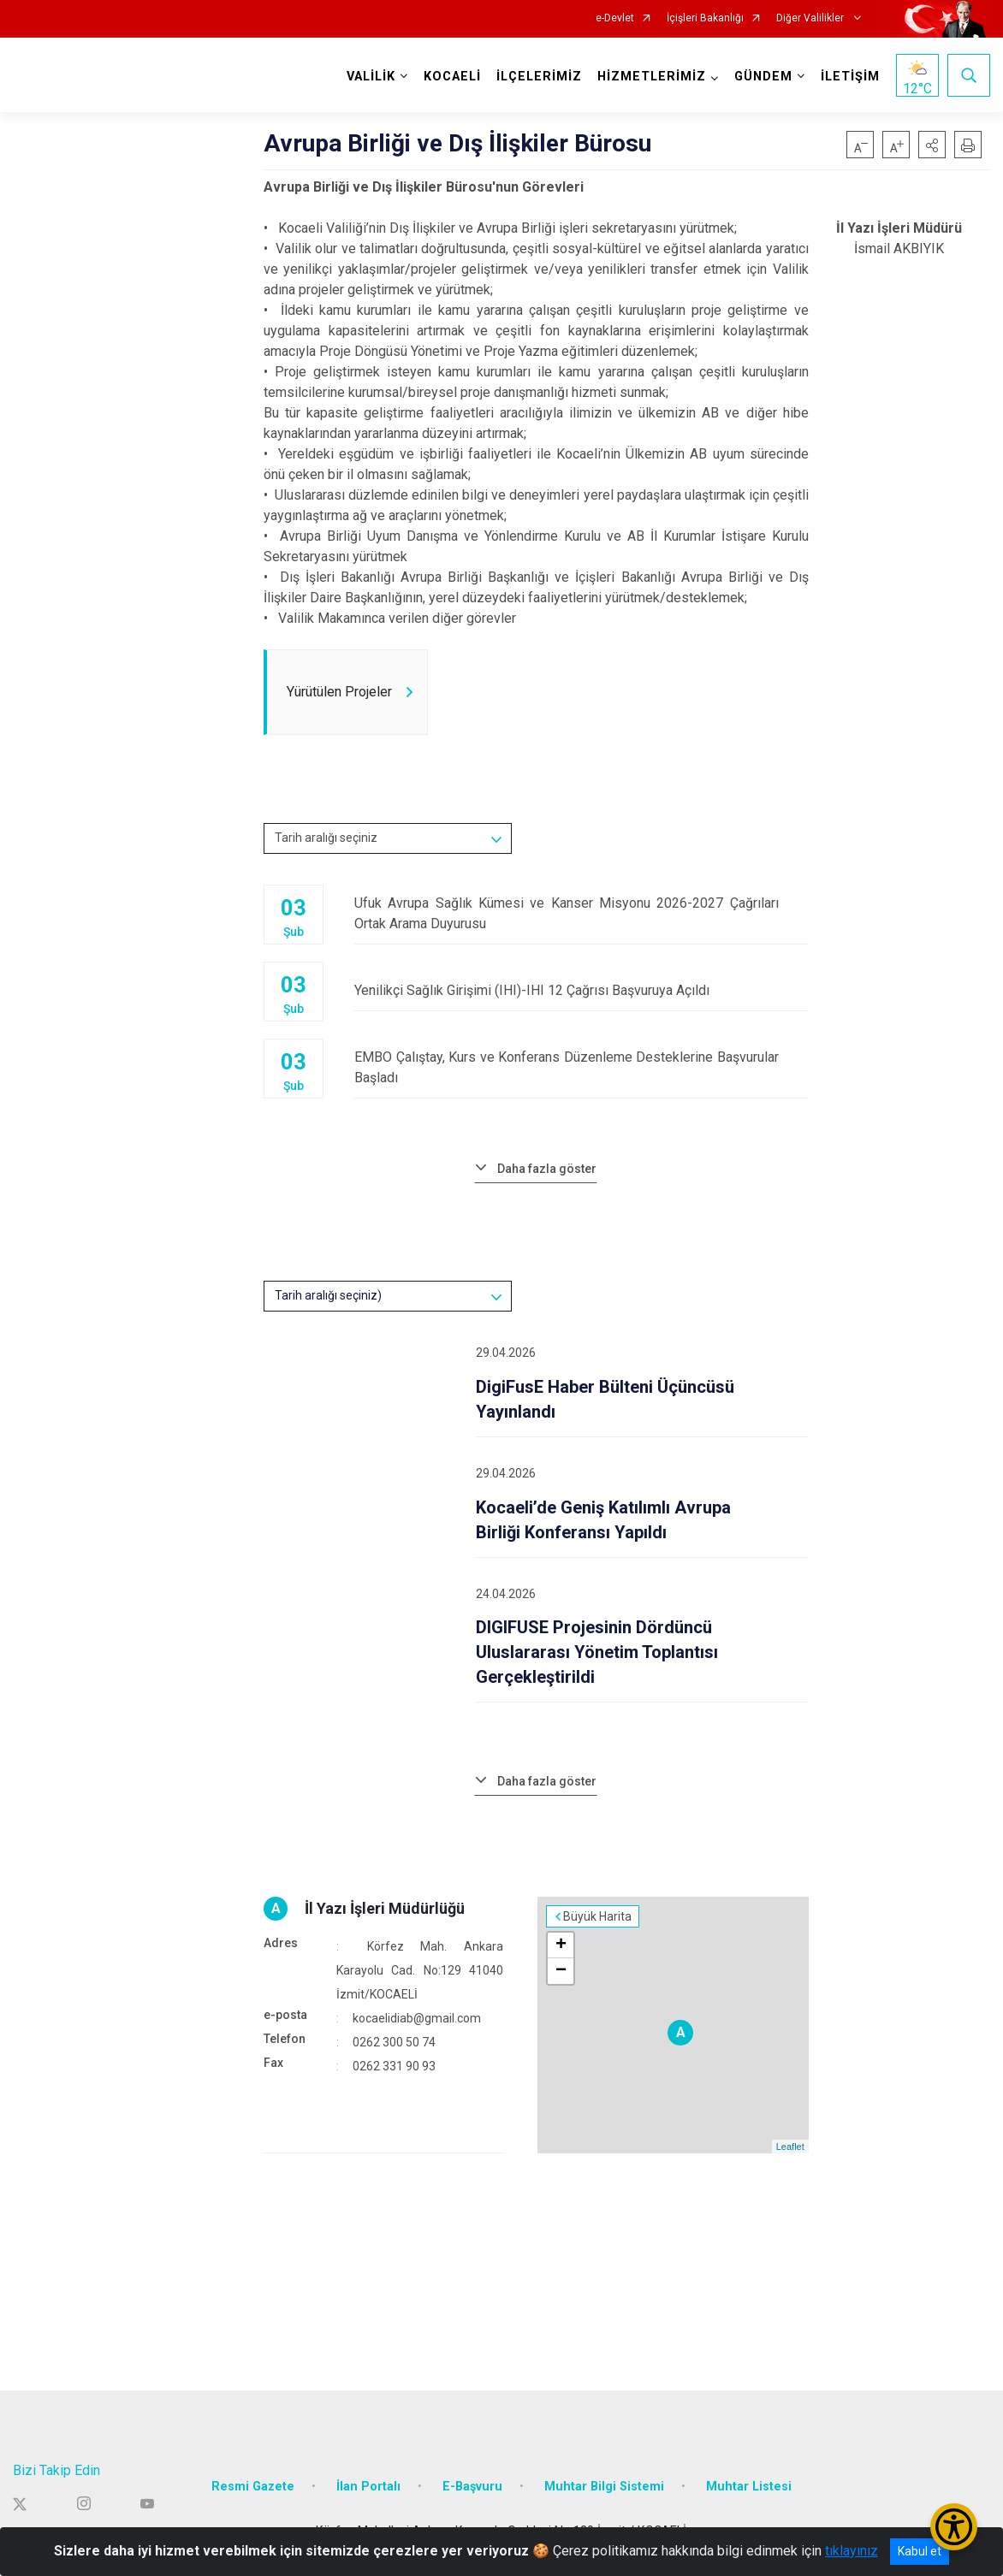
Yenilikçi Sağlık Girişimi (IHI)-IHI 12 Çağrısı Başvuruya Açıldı (581, 990)
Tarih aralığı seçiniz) (328, 1295)
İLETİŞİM (850, 76)
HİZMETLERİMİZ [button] (651, 76)
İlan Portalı (368, 2486)
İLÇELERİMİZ (539, 76)
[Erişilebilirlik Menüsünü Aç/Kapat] (953, 2526)
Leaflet (790, 2146)
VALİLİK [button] (371, 76)
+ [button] (561, 1945)
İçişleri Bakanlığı (705, 18)
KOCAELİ (452, 76)
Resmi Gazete (252, 2486)
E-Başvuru (472, 2486)
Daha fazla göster (546, 1168)
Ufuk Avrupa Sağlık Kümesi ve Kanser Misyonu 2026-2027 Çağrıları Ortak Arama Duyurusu (581, 913)
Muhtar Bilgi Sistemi (604, 2486)
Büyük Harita (597, 1916)
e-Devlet (615, 18)
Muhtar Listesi (749, 2486)
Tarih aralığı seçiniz (326, 837)
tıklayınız (851, 2551)
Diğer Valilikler (811, 18)
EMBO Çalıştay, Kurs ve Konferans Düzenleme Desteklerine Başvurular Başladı (581, 1067)
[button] (932, 144)
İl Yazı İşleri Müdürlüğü (385, 1908)
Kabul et (919, 2551)
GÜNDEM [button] (763, 76)
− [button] (561, 1971)
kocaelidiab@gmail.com (417, 2018)
